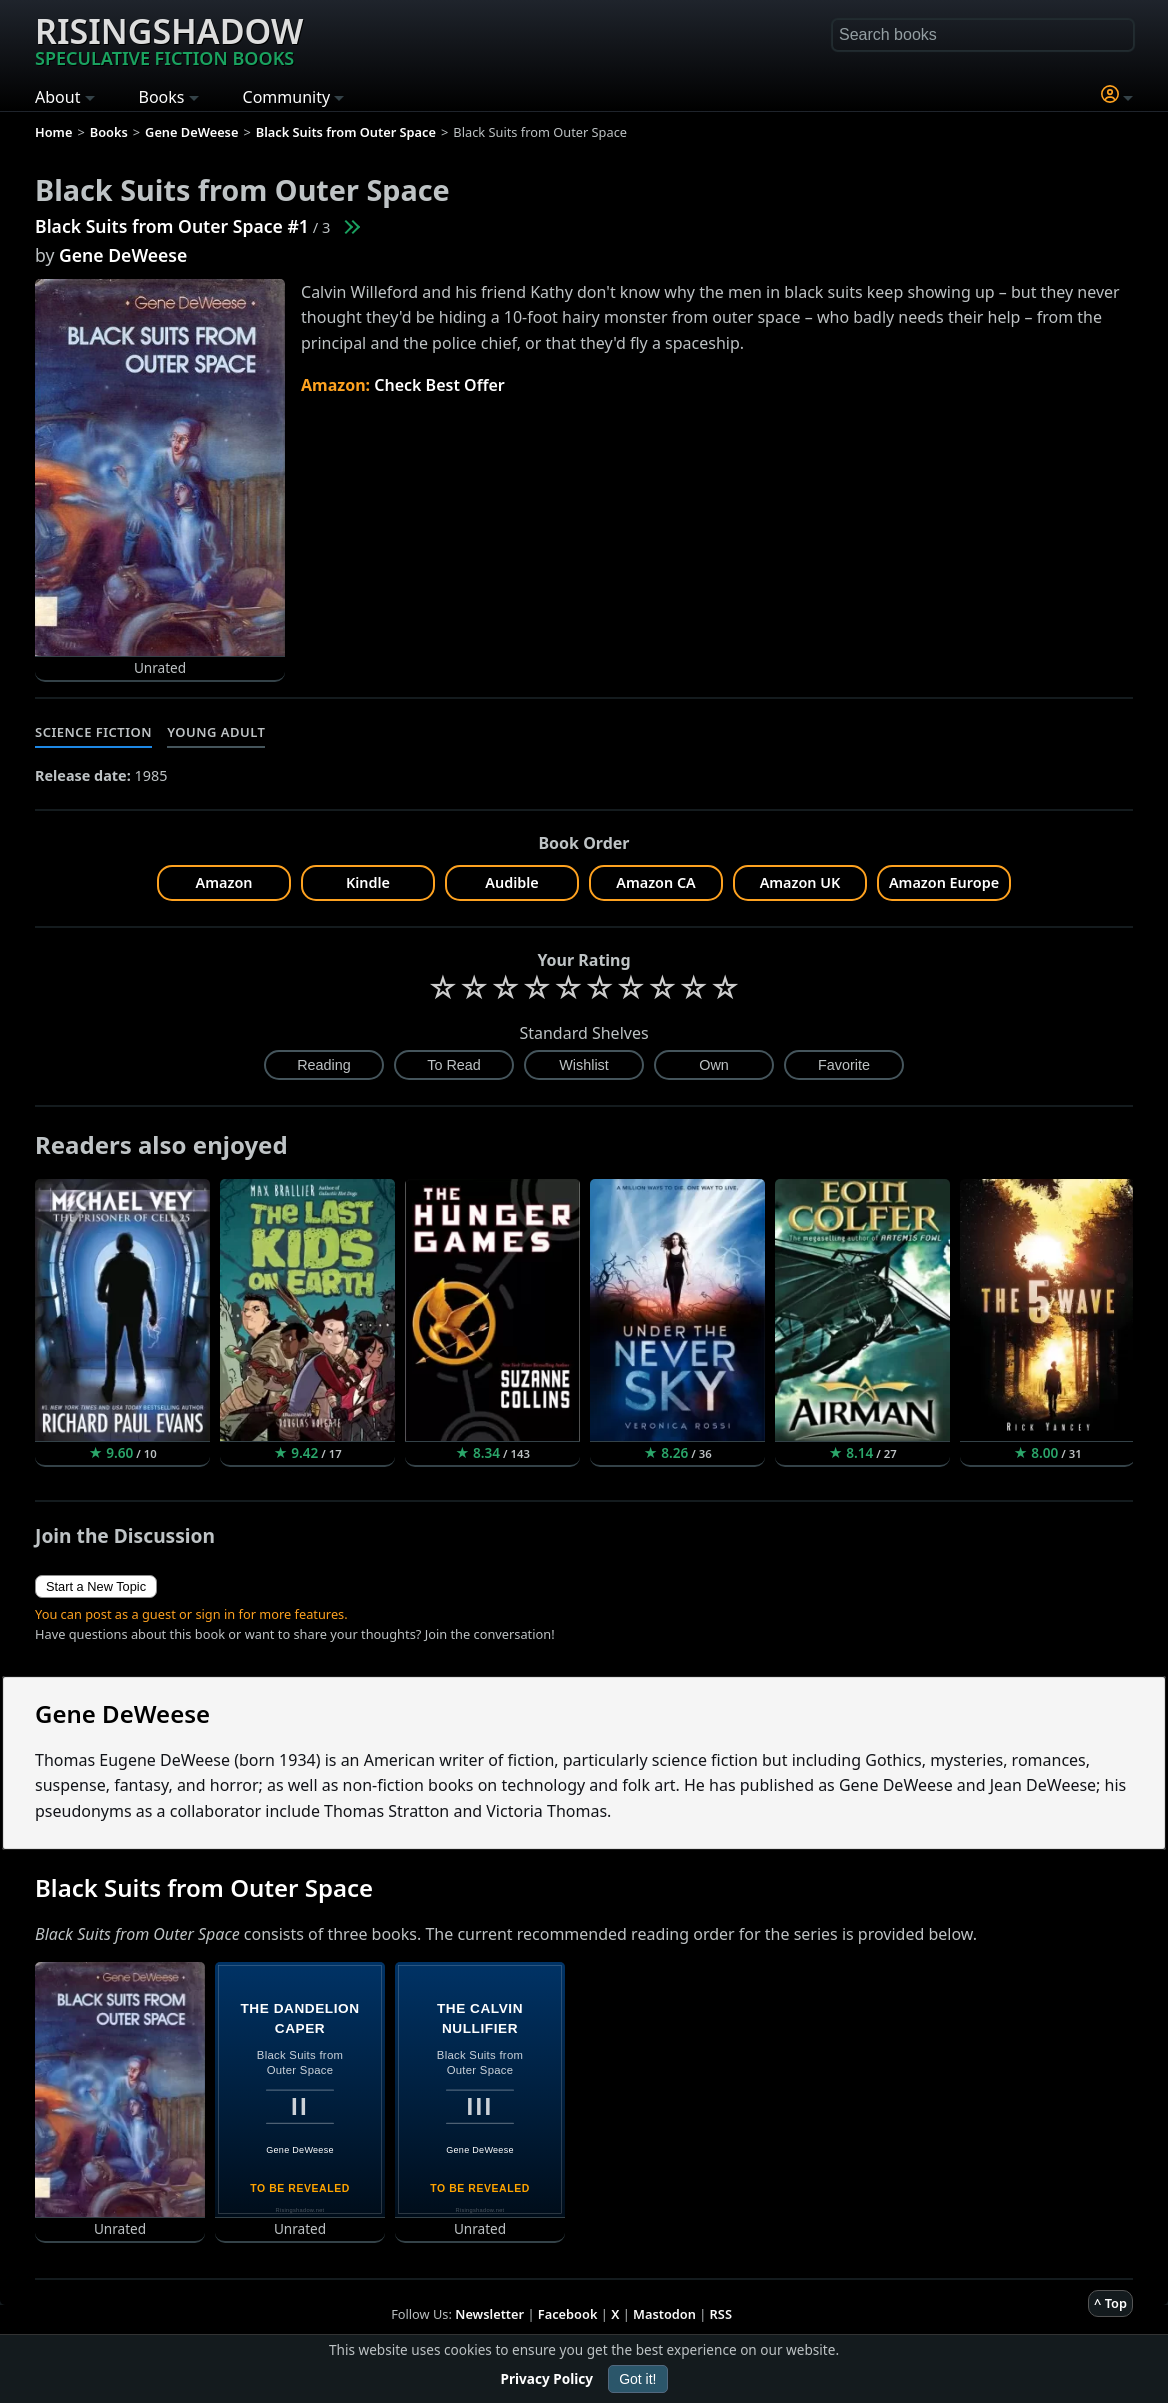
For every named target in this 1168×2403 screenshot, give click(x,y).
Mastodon (664, 2314)
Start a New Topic (96, 1586)
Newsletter (489, 2314)
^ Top (1110, 2303)
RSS (721, 2314)
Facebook (568, 2314)
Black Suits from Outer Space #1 (172, 226)
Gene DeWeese (123, 255)
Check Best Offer (439, 385)
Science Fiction (93, 732)
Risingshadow (169, 39)
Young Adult (216, 732)
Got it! (637, 2379)
